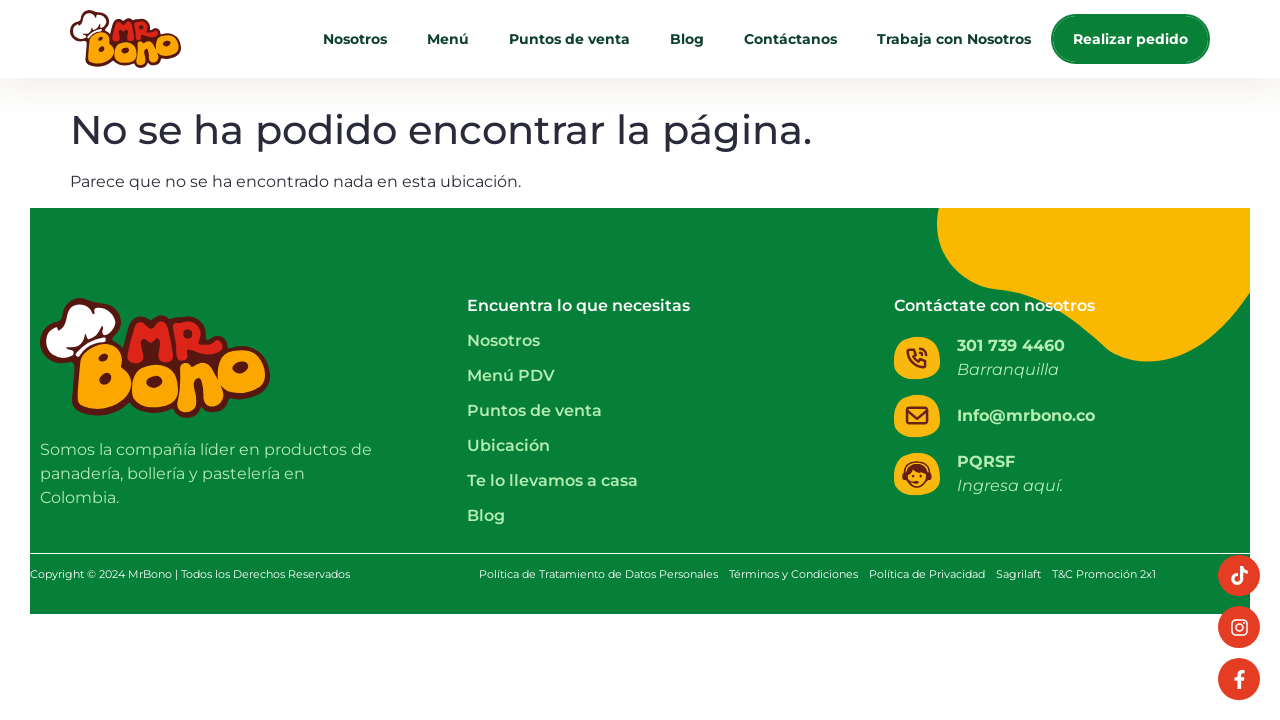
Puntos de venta (569, 39)
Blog (687, 39)
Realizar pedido (1130, 39)
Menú (448, 39)
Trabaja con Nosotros (954, 39)
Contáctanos (790, 39)
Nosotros (355, 39)
